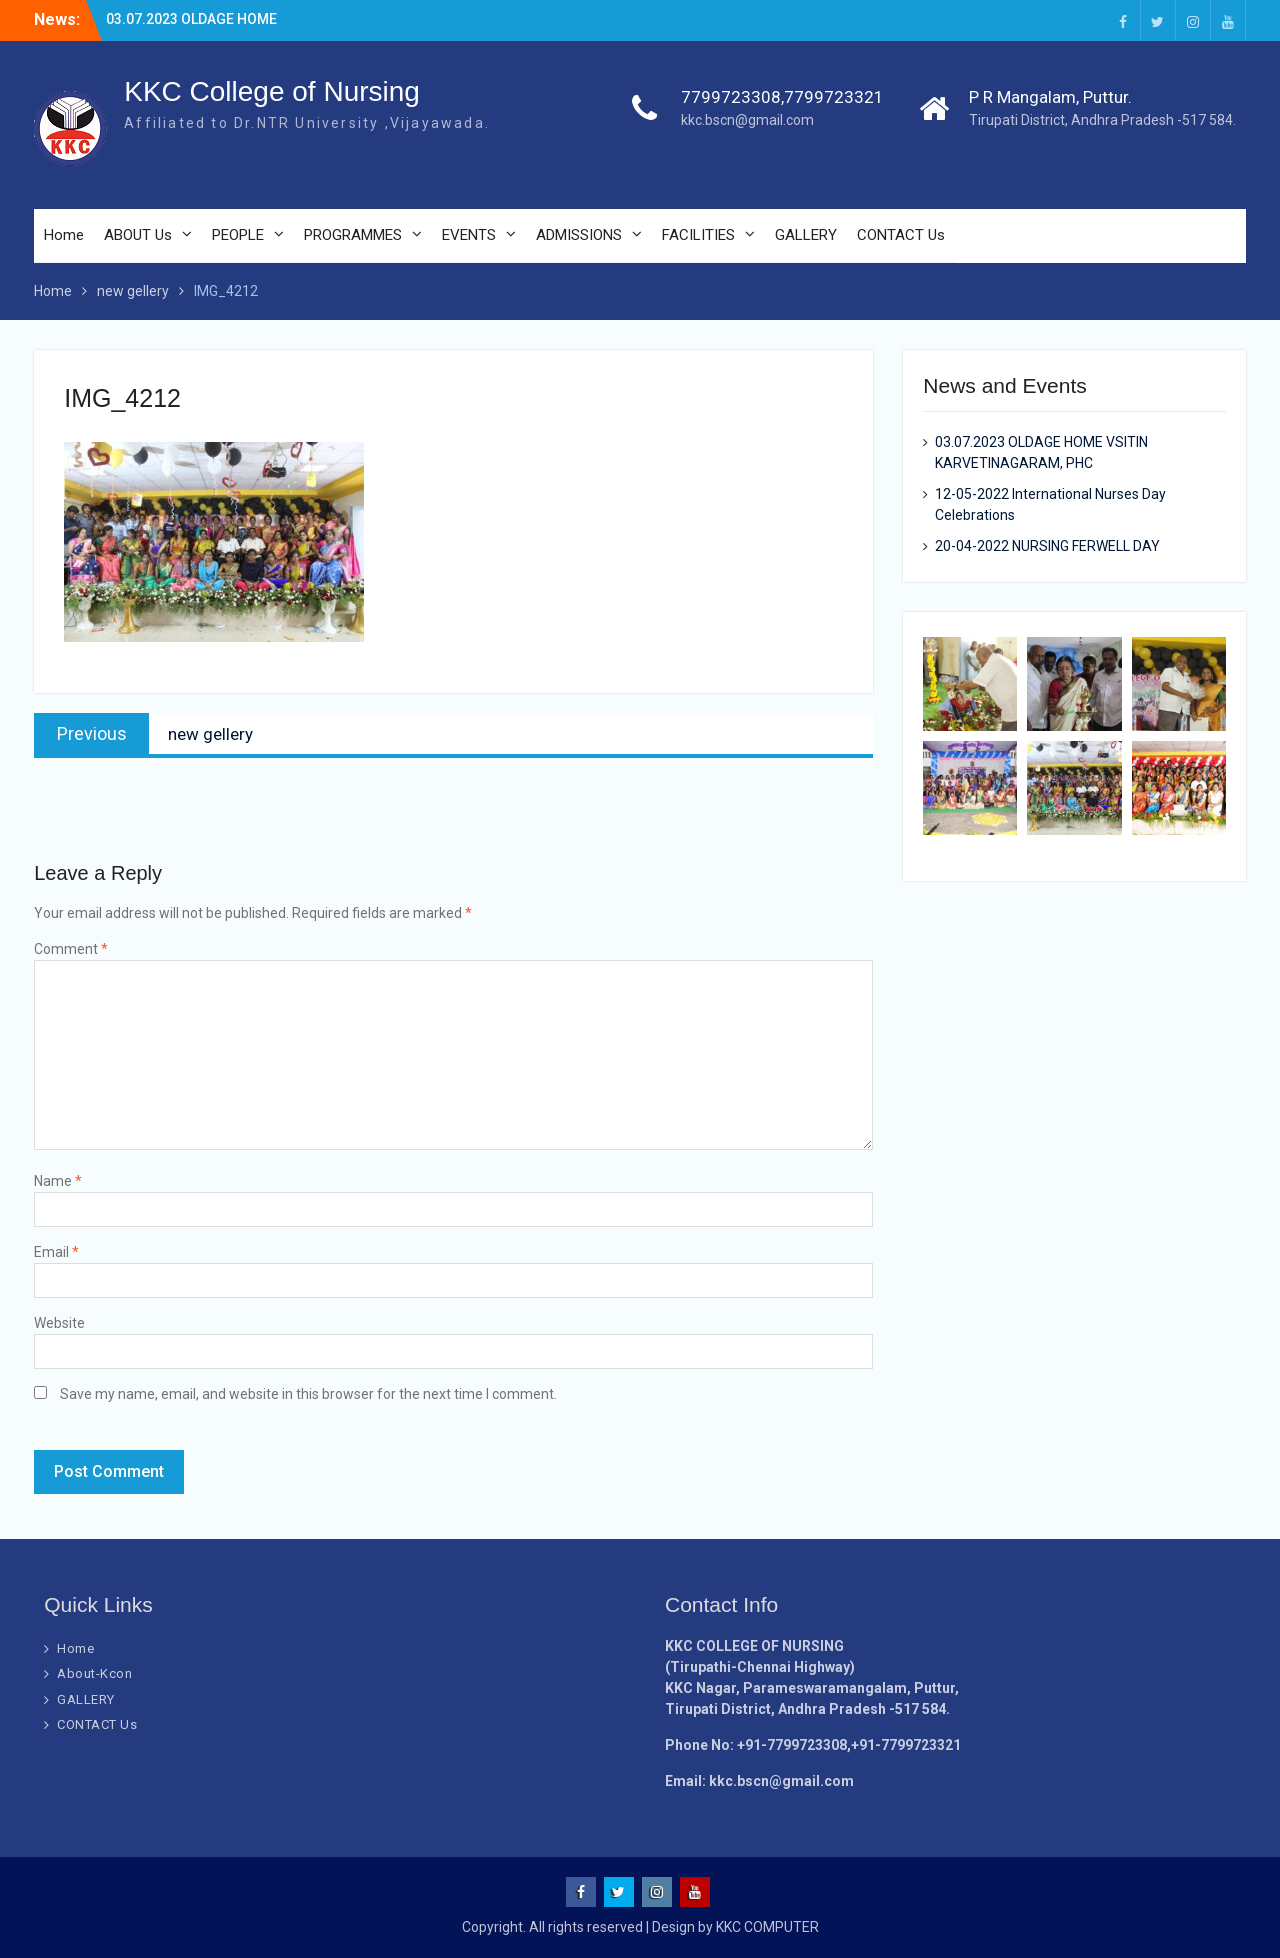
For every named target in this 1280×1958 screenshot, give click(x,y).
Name (58, 1181)
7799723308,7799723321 (782, 97)
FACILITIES (698, 235)
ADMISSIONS (579, 235)
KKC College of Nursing (272, 91)
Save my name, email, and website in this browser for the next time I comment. (308, 1394)
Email (56, 1252)
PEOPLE (238, 235)
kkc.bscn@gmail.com (747, 120)
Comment (71, 949)
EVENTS (469, 235)
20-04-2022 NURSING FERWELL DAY (1047, 546)
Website (59, 1323)
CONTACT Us (901, 235)
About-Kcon (94, 1673)
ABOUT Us (138, 235)
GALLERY (806, 235)
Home (64, 235)
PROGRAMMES (353, 235)
